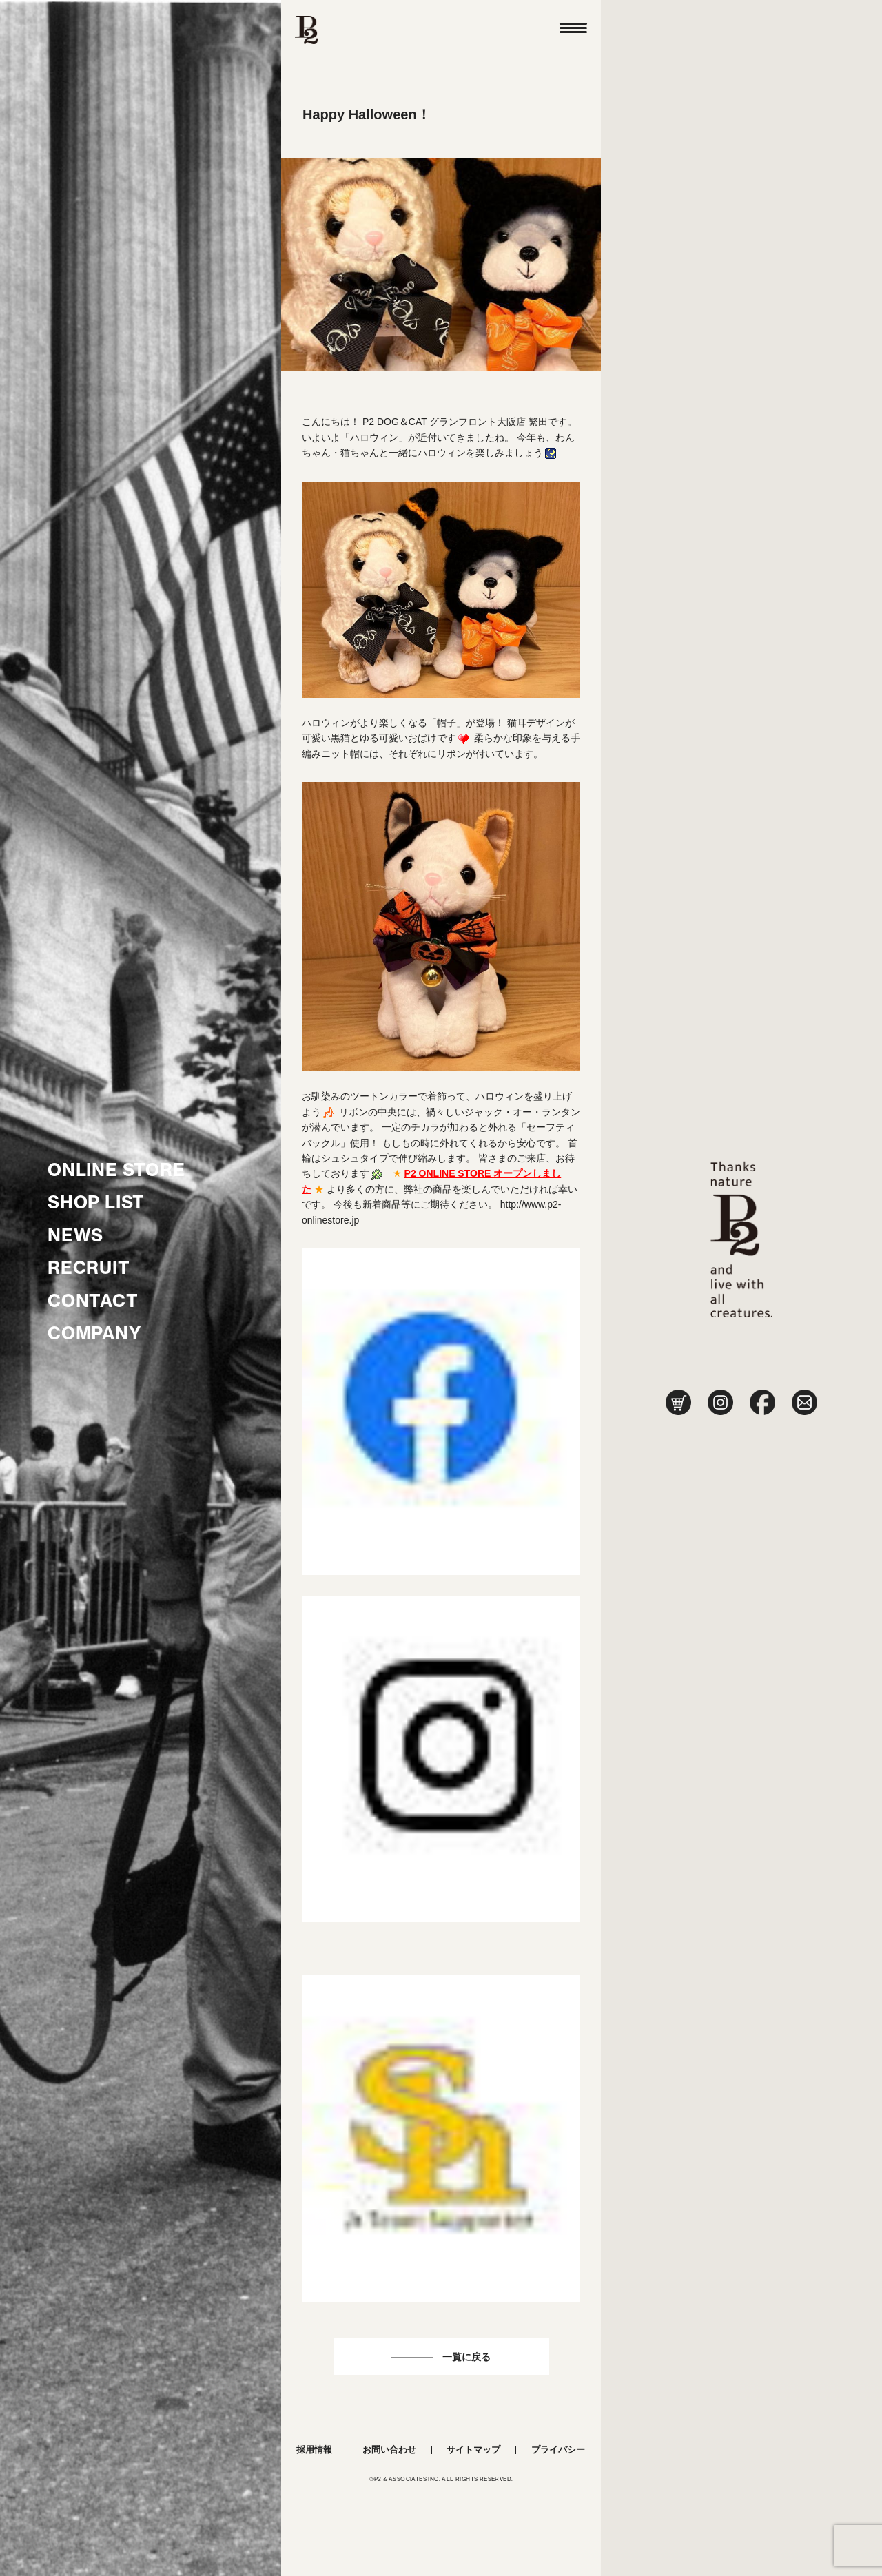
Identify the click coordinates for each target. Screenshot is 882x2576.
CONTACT (93, 1301)
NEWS (75, 1235)
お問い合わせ (389, 2449)
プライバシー (558, 2449)
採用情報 (314, 2449)
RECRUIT (89, 1268)
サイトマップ (473, 2449)
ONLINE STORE (116, 1170)
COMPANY (95, 1333)
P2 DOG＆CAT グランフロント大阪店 (444, 421)
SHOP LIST (96, 1202)
